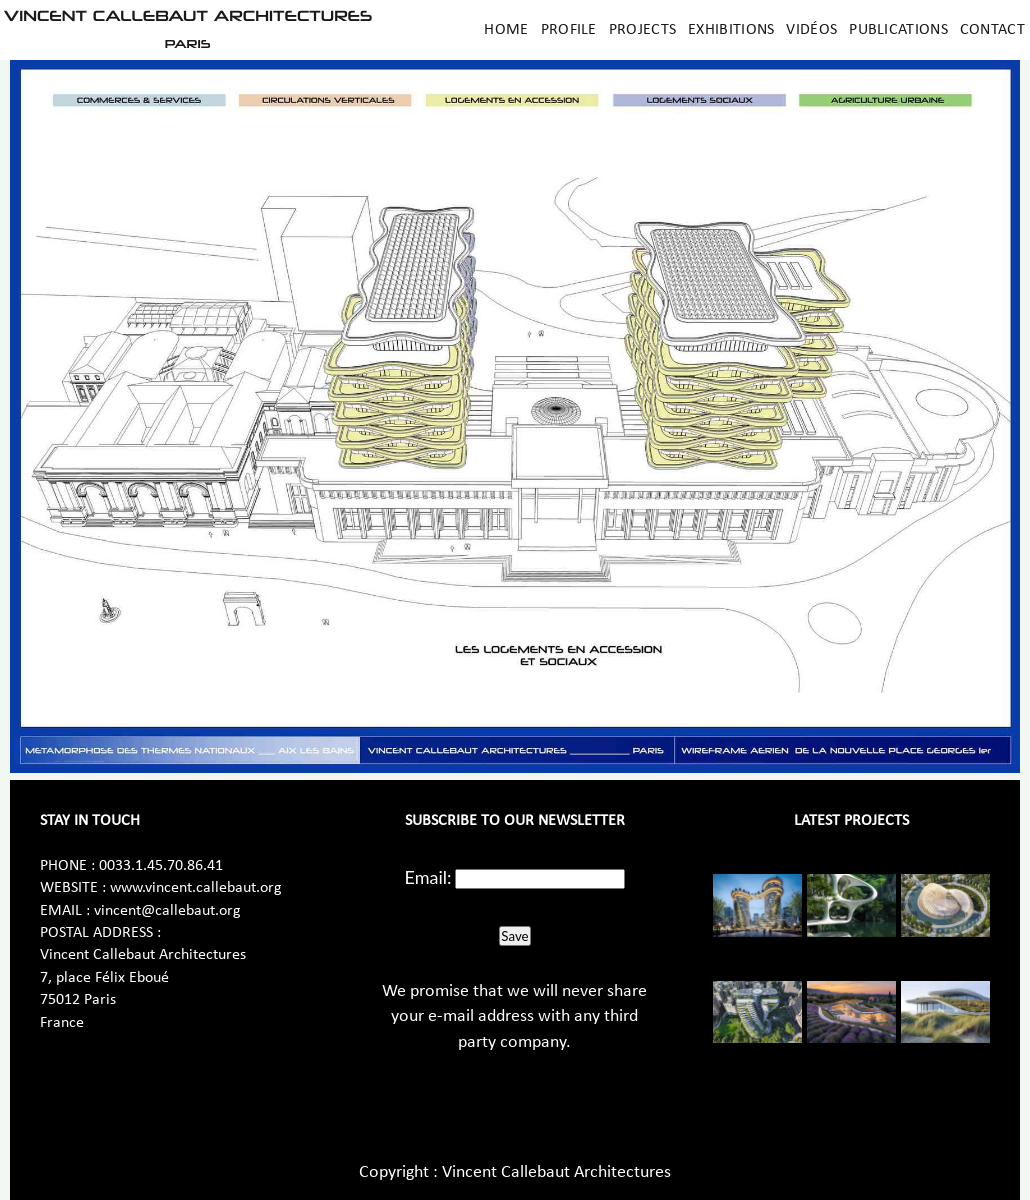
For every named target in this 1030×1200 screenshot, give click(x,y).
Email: (428, 877)
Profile (569, 30)
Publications (898, 30)
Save (514, 936)
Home (506, 30)
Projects (642, 30)
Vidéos (811, 30)
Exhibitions (731, 30)
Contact (992, 30)
